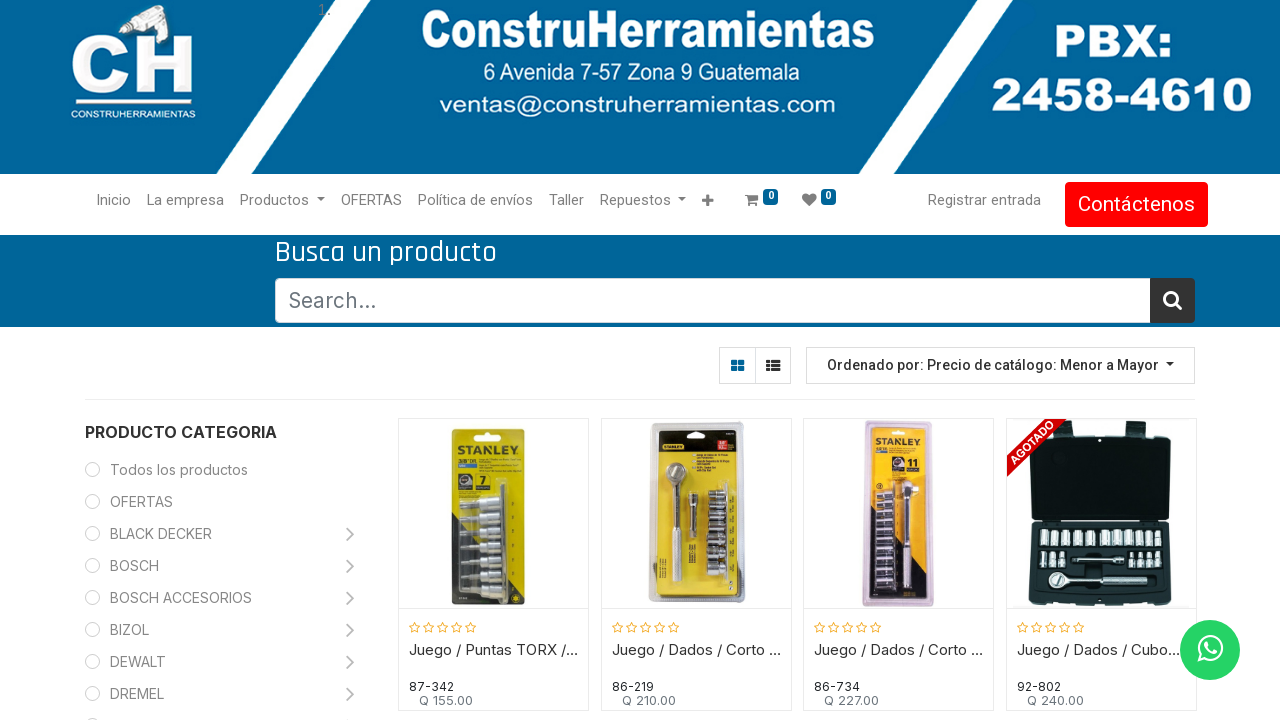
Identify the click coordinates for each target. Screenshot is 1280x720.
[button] (720, 201)
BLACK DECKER (161, 533)
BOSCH (134, 565)
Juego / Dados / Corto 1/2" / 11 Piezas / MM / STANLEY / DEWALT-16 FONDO (899, 648)
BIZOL (129, 629)
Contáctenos (1123, 204)
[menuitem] (126, 201)
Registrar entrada (971, 200)
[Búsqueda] (1172, 300)
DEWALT (140, 661)
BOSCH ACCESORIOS (181, 597)
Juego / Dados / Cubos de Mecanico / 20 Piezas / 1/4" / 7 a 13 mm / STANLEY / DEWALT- (1101, 648)
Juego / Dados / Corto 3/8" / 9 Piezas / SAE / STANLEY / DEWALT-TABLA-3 (696, 648)
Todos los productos (179, 469)
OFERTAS (141, 501)
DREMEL (137, 693)
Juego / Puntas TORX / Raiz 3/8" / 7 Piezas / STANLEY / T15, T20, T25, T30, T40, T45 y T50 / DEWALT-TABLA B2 (494, 648)
